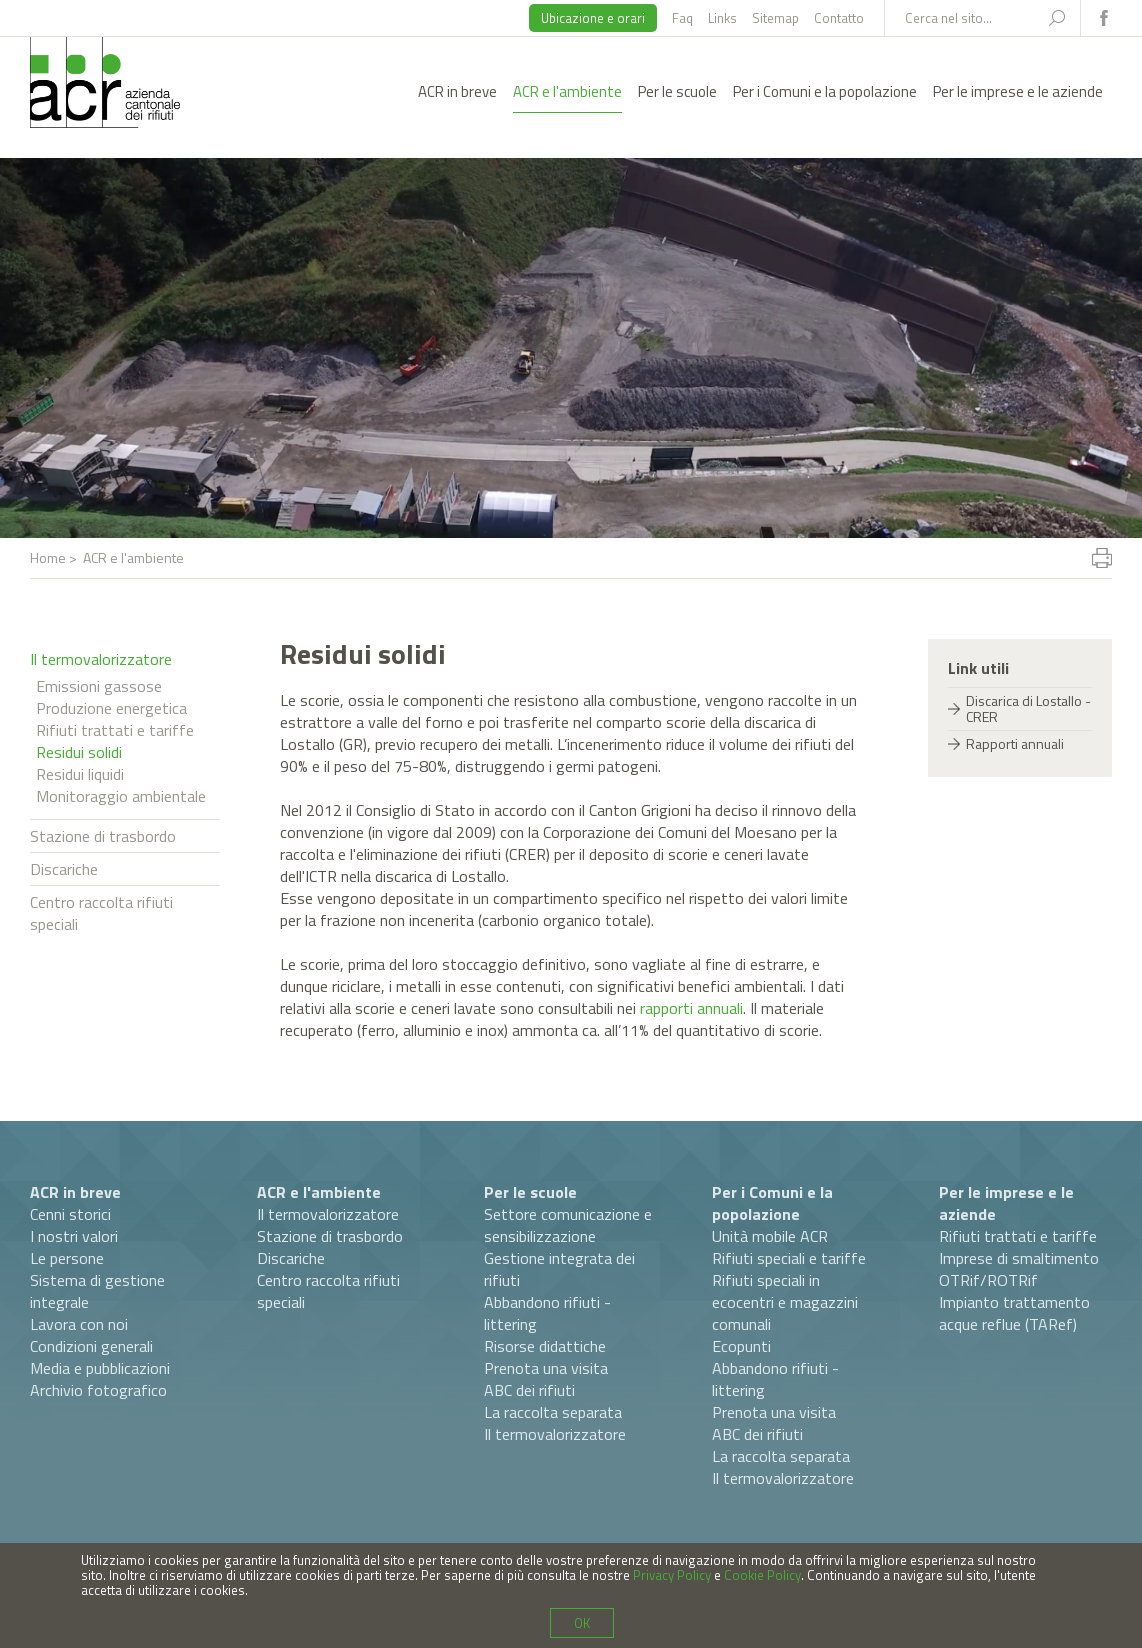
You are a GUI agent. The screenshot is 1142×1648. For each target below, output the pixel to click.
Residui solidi (79, 752)
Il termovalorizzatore (101, 659)
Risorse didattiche (545, 1346)
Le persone (67, 1258)
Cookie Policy (762, 1575)
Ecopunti (741, 1346)
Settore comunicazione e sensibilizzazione (568, 1225)
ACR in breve (457, 91)
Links (722, 18)
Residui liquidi (80, 774)
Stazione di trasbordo (103, 836)
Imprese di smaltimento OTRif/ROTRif (1019, 1269)
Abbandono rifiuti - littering (547, 1313)
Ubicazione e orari (593, 18)
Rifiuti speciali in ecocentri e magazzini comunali (785, 1302)
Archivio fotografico (98, 1390)
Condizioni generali (91, 1346)
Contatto (839, 18)
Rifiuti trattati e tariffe (115, 730)
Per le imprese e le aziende (1018, 91)
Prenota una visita (546, 1368)
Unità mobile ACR (770, 1236)
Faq (682, 18)
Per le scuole (677, 91)
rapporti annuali (691, 1008)
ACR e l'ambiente (567, 91)
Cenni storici (70, 1214)
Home (48, 557)
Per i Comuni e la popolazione (825, 91)
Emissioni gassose (99, 686)
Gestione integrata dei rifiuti (559, 1269)
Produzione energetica (111, 708)
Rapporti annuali (1015, 743)
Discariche (64, 869)
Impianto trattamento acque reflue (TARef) (1014, 1313)
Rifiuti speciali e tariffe (789, 1258)
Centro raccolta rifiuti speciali (101, 913)
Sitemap (775, 18)
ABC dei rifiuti (529, 1390)
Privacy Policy (672, 1575)
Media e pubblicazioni (100, 1368)
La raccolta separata (553, 1412)
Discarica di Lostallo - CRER (1028, 708)
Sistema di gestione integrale (97, 1291)
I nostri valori (74, 1236)
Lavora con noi (79, 1324)
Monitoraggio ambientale (121, 796)
